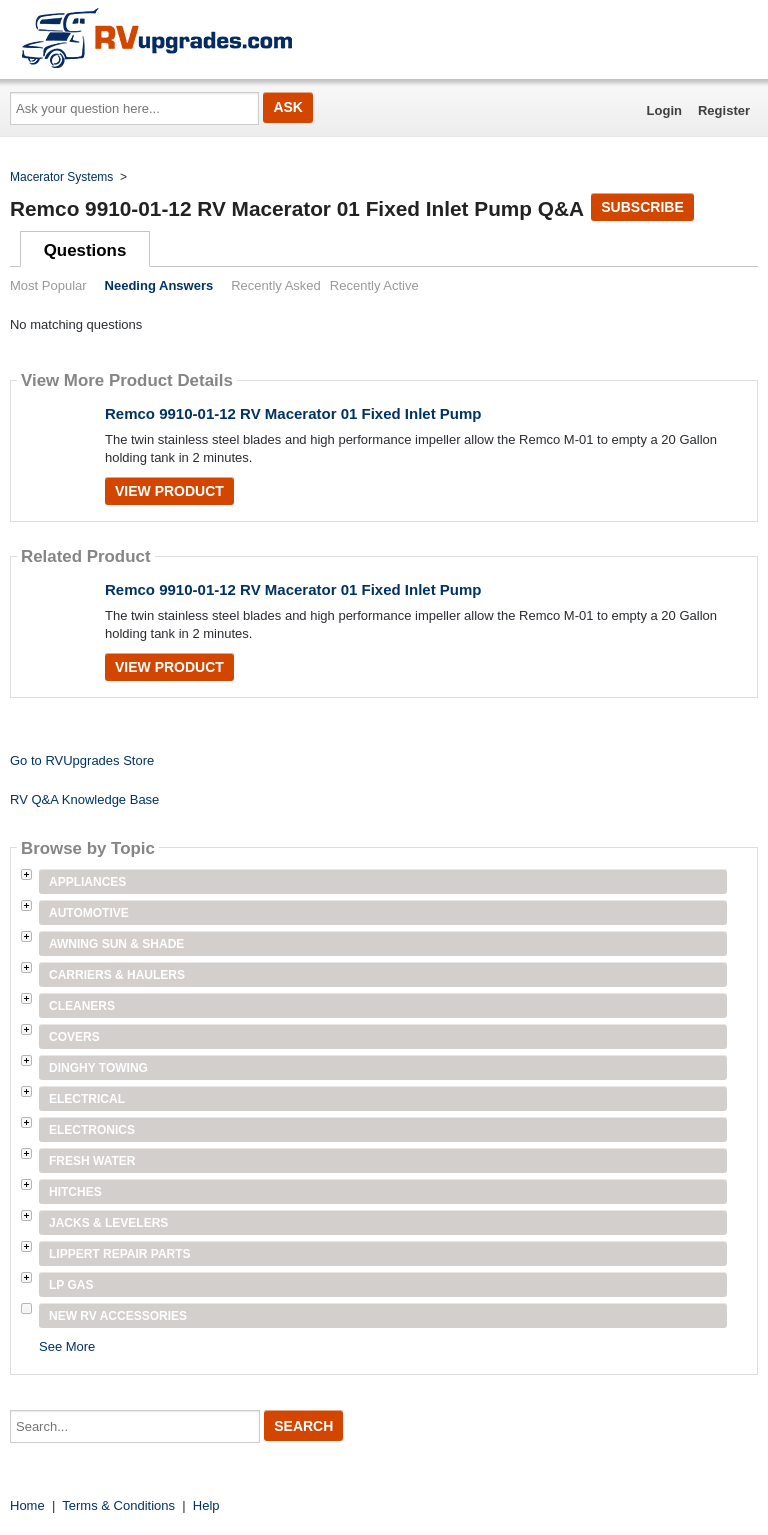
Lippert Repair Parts (120, 1254)
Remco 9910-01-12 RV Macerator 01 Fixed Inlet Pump (293, 413)
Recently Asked (276, 285)
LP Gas (71, 1285)
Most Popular (48, 285)
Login (664, 110)
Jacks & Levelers (108, 1223)
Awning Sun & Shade (116, 944)
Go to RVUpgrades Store (82, 760)
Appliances (87, 882)
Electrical (87, 1099)
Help (206, 1505)
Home (27, 1505)
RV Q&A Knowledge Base (84, 799)
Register (724, 110)
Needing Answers (159, 285)
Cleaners (82, 1006)
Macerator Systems (61, 177)
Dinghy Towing (98, 1068)
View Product (169, 491)
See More (67, 1346)
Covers (74, 1037)
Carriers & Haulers (117, 975)
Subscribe (642, 207)
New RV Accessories (118, 1316)
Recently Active (374, 285)
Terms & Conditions (118, 1505)
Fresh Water (92, 1161)
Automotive (89, 913)
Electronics (92, 1130)
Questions (85, 250)
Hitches (75, 1192)
